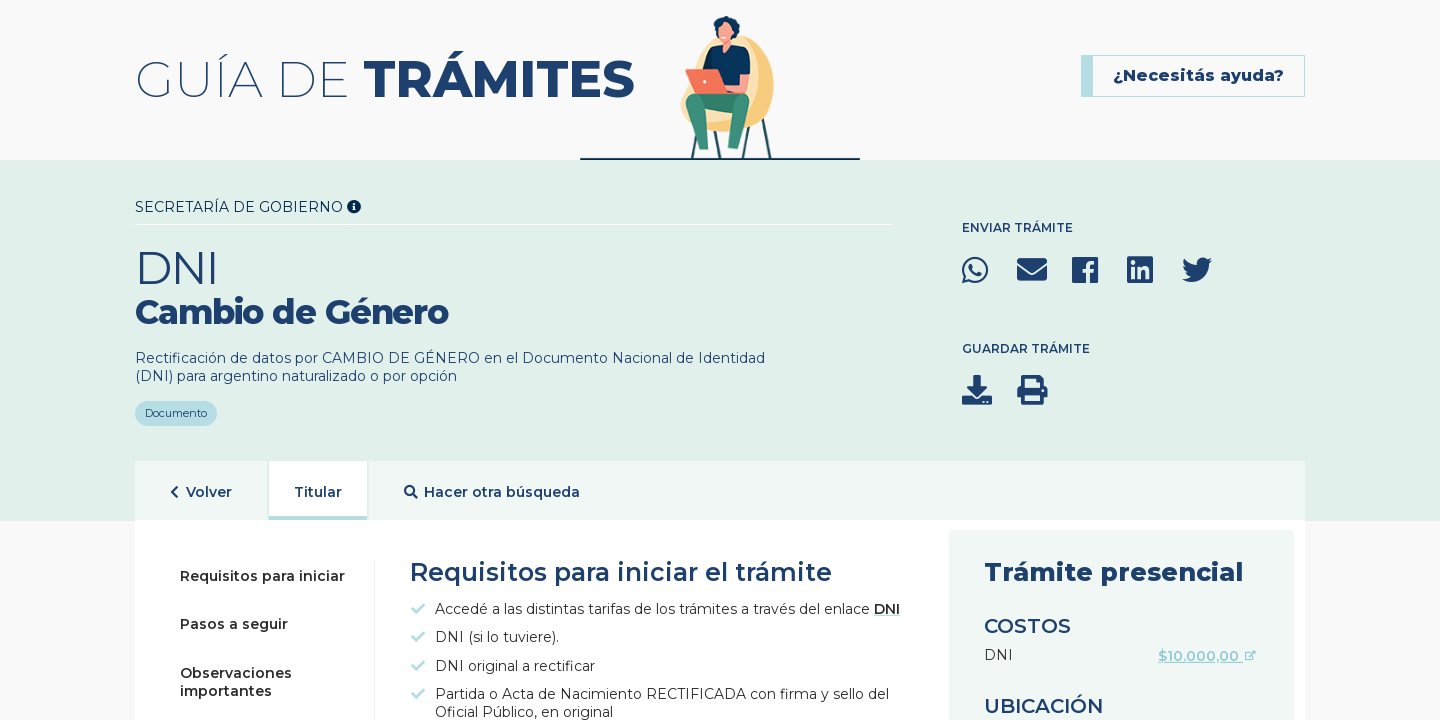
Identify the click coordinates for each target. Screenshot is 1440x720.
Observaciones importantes (236, 682)
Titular (318, 492)
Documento (176, 408)
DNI (887, 609)
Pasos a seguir (234, 624)
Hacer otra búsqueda (492, 492)
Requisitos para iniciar (262, 576)
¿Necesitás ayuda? (1198, 75)
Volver (201, 492)
